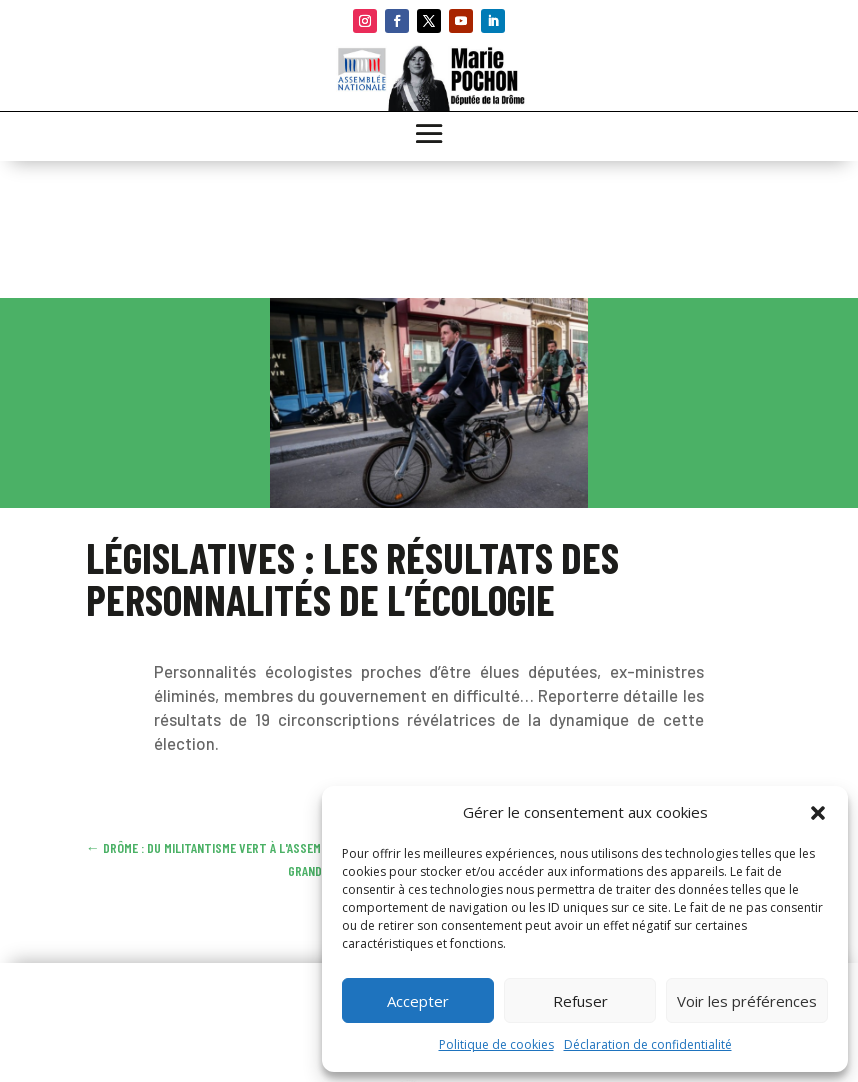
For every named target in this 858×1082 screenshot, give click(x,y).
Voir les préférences (747, 1001)
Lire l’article (222, 643)
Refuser (580, 1001)
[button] (818, 813)
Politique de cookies (496, 1044)
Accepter (418, 1001)
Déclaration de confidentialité (648, 1044)
